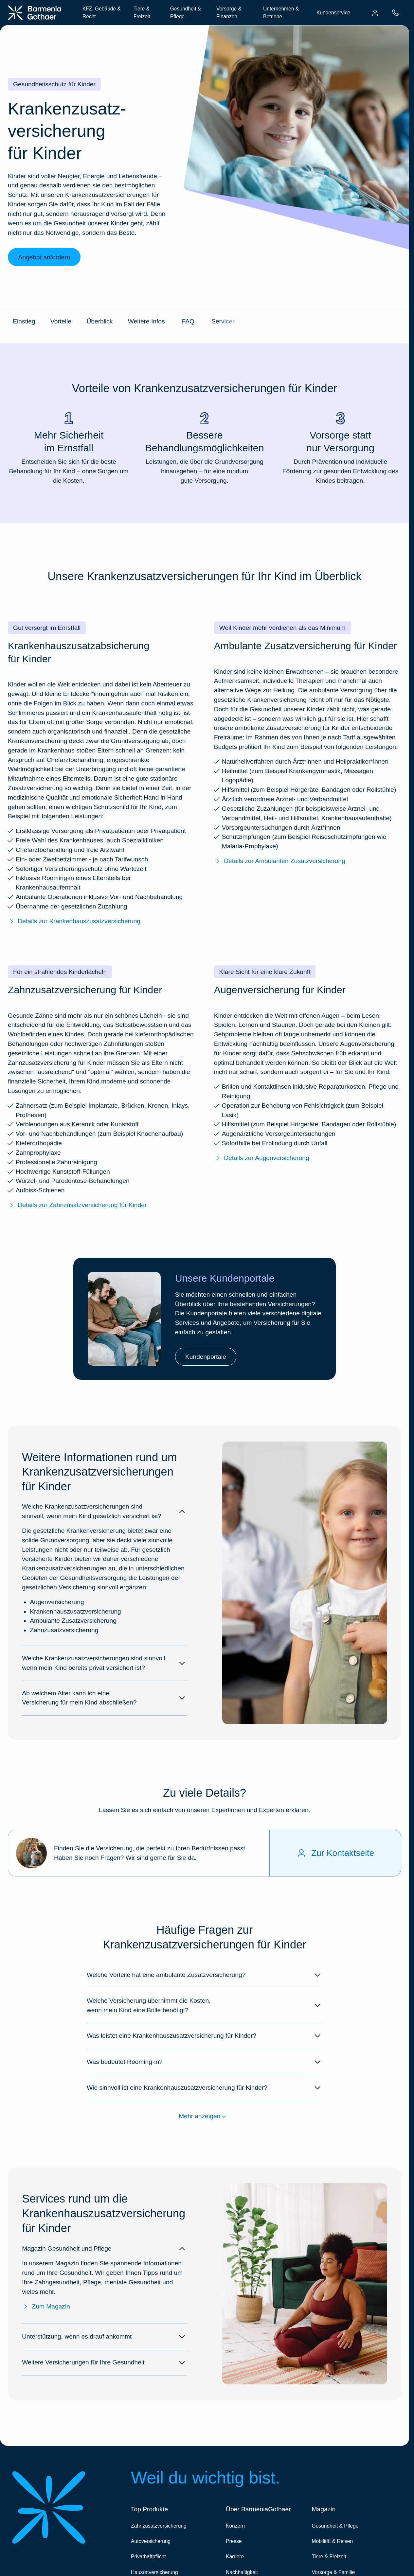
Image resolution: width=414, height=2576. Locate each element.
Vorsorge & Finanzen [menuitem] (229, 12)
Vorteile (60, 321)
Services (223, 321)
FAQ (188, 321)
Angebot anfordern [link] (44, 257)
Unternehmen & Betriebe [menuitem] (281, 12)
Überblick (99, 321)
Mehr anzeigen (204, 2116)
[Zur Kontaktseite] (335, 1853)
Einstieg (24, 321)
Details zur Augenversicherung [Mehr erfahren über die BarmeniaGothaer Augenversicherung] (261, 1158)
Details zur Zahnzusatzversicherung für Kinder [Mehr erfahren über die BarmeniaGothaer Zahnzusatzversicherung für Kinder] (77, 1205)
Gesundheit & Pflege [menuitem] (185, 12)
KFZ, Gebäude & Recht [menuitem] (101, 12)
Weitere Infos (146, 321)
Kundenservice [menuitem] (333, 12)
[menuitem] (375, 13)
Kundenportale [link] (205, 1356)
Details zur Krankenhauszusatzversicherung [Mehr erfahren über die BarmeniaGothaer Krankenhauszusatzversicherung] (74, 921)
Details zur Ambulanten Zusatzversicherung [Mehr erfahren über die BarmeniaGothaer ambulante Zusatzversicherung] (279, 861)
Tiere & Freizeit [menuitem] (142, 12)
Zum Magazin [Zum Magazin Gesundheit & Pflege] (46, 2306)
